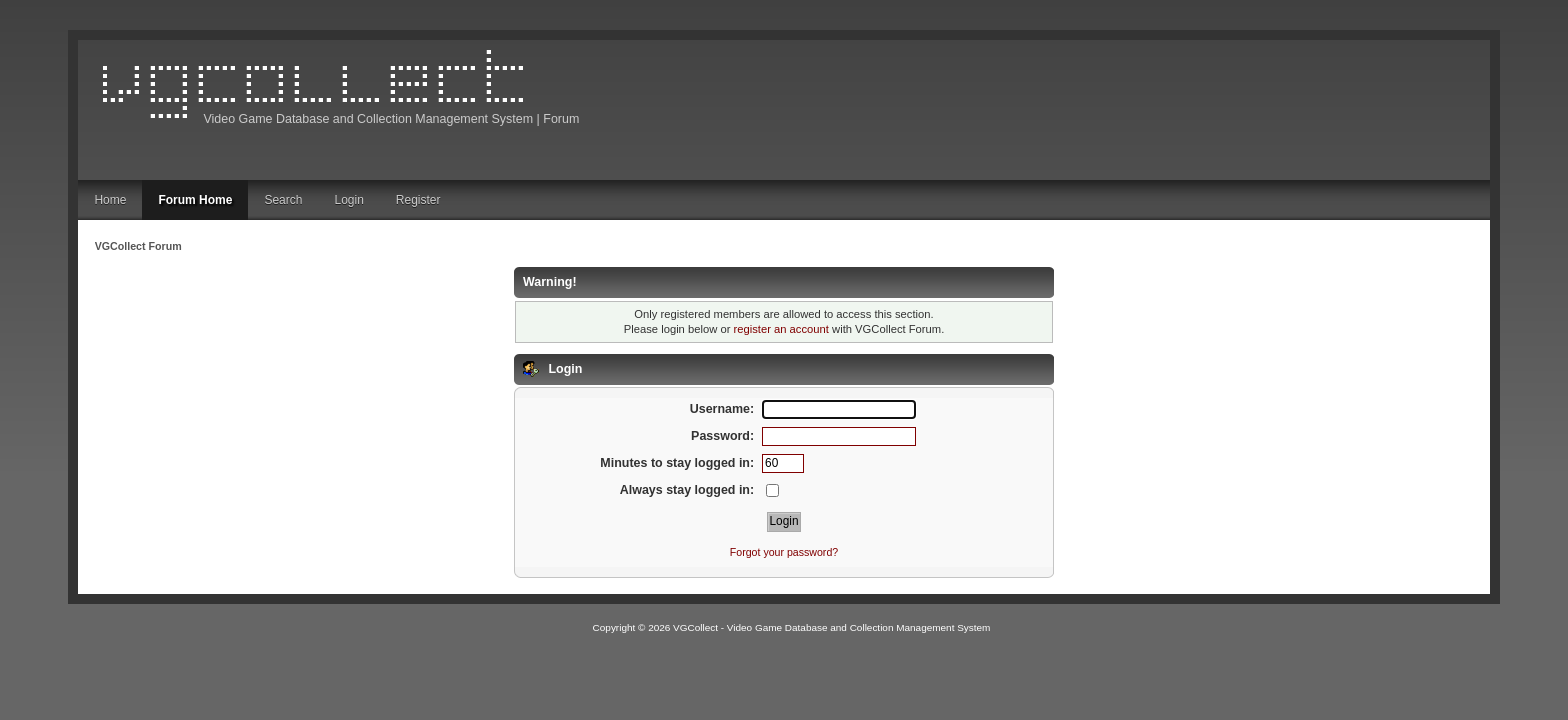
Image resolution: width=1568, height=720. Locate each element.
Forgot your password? (784, 552)
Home (110, 200)
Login (348, 200)
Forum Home (195, 200)
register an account (781, 329)
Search (283, 200)
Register (418, 200)
